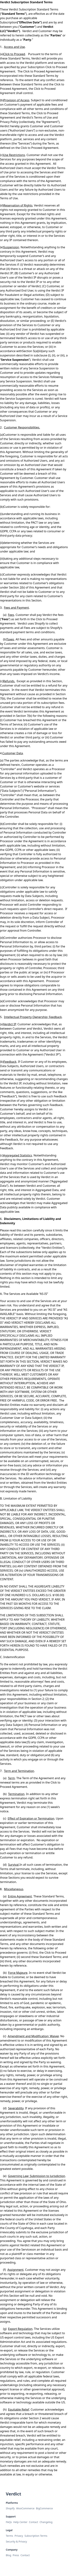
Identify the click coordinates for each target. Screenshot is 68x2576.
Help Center (20, 2522)
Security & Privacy (16, 2541)
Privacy (19, 2535)
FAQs (9, 2522)
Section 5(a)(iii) (32, 351)
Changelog (46, 2522)
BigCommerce (44, 2508)
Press (16, 2555)
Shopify (10, 2508)
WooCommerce (25, 2508)
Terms (9, 2535)
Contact (33, 2522)
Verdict (13, 2494)
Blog (8, 2555)
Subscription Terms (35, 2535)
